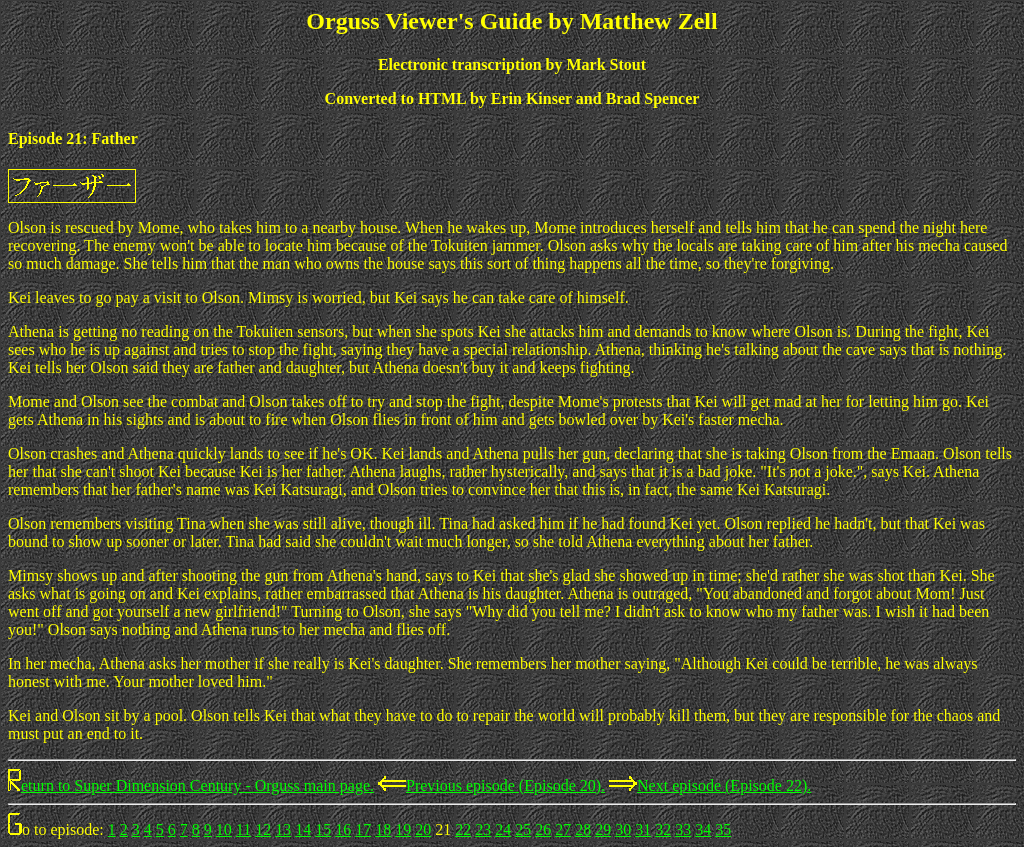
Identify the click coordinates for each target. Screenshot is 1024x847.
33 (683, 829)
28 (583, 829)
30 (623, 829)
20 (423, 829)
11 (243, 829)
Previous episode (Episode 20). (505, 785)
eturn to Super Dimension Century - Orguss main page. (197, 785)
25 (523, 829)
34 (703, 829)
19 (403, 829)
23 (483, 829)
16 (343, 829)
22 (463, 829)
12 (263, 829)
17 (363, 829)
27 (563, 829)
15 (323, 829)
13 (283, 829)
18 (383, 829)
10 (224, 829)
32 (663, 829)
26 (543, 829)
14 (303, 829)
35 (723, 829)
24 (503, 829)
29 (603, 829)
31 (643, 829)
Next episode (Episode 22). (724, 785)
